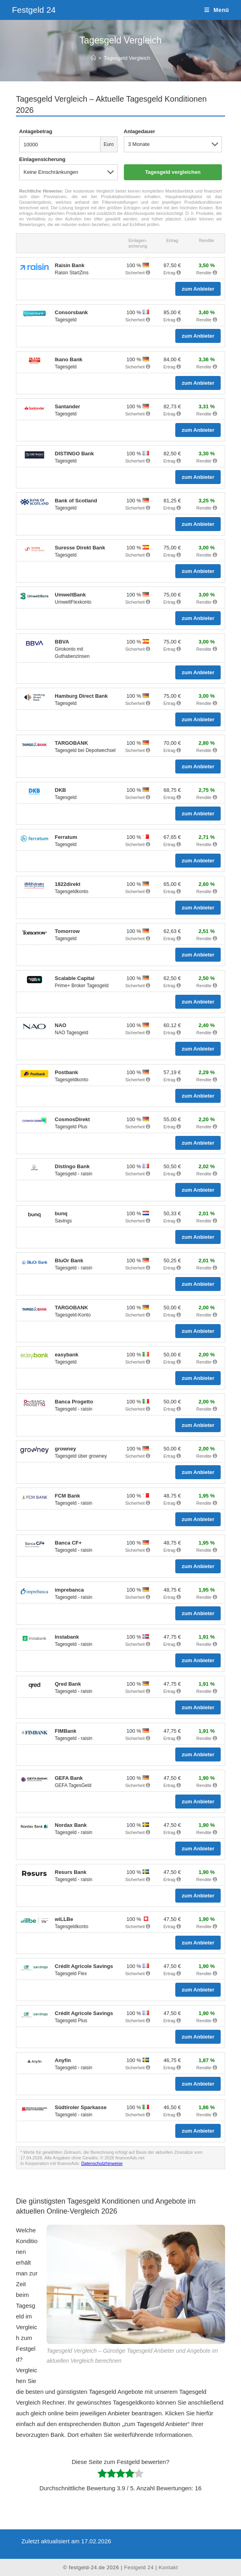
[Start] (93, 58)
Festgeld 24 (34, 9)
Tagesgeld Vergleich (127, 58)
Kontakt (168, 2567)
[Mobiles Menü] (216, 10)
